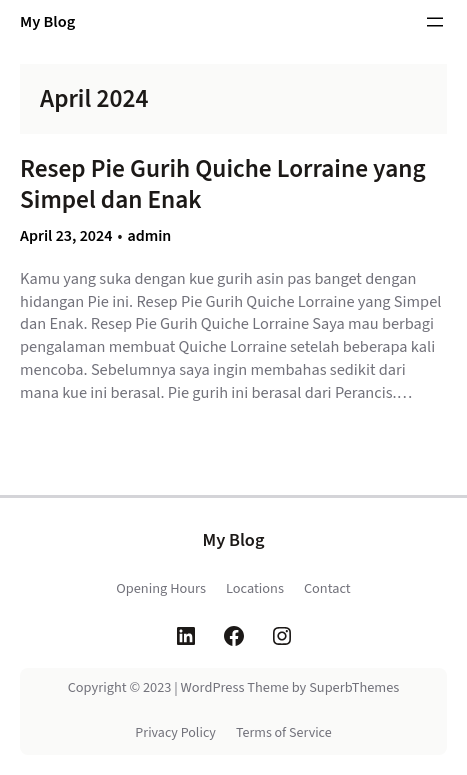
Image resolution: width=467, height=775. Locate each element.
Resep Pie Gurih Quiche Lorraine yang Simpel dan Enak (223, 184)
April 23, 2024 (66, 236)
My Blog (47, 22)
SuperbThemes (354, 687)
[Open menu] (435, 22)
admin (149, 236)
